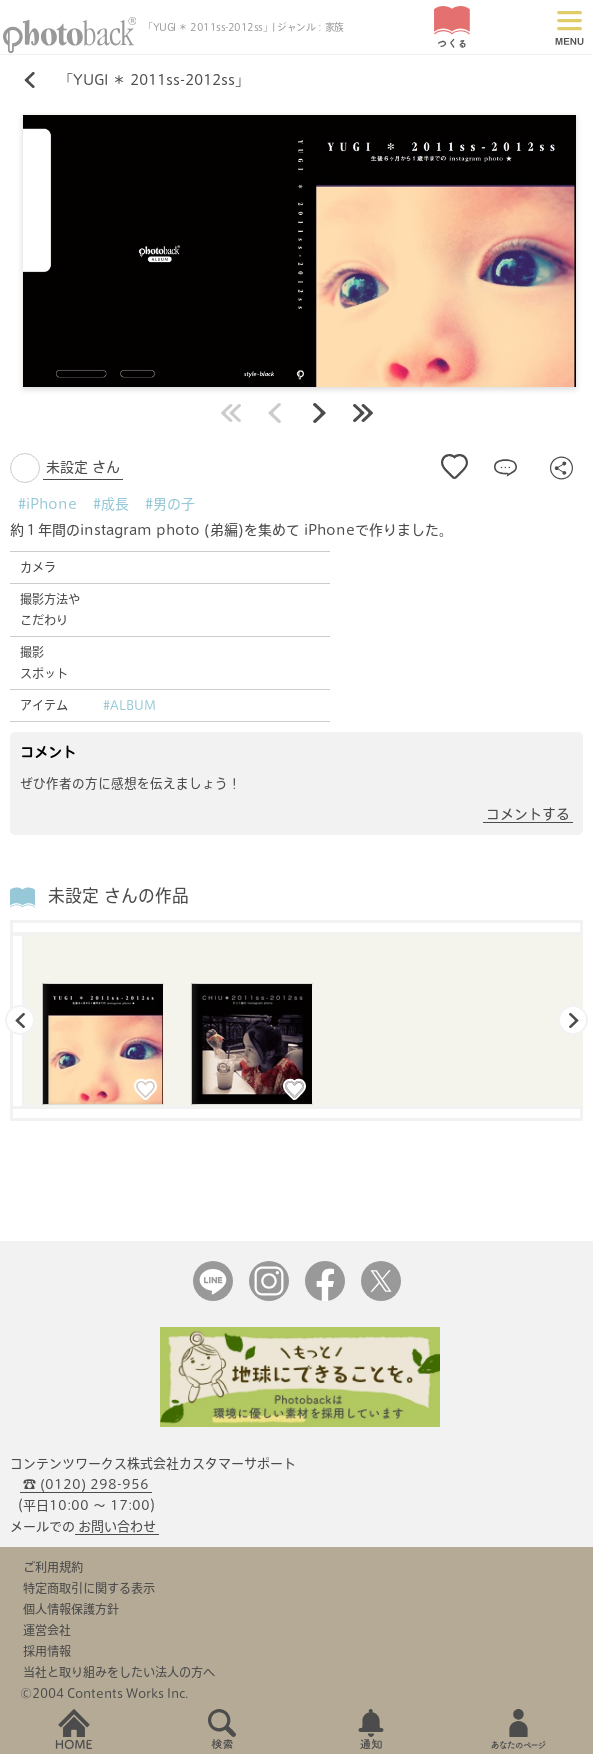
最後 (363, 413)
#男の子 (170, 504)
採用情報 (47, 1651)
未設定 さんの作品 (118, 895)
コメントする (528, 814)
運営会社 (47, 1630)
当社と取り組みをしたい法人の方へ (119, 1672)
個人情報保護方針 (71, 1609)
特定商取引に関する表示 (89, 1588)
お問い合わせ (117, 1526)
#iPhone (47, 504)
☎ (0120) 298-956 (86, 1484)
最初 (231, 413)
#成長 (111, 504)
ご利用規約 (53, 1567)
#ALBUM (129, 705)
